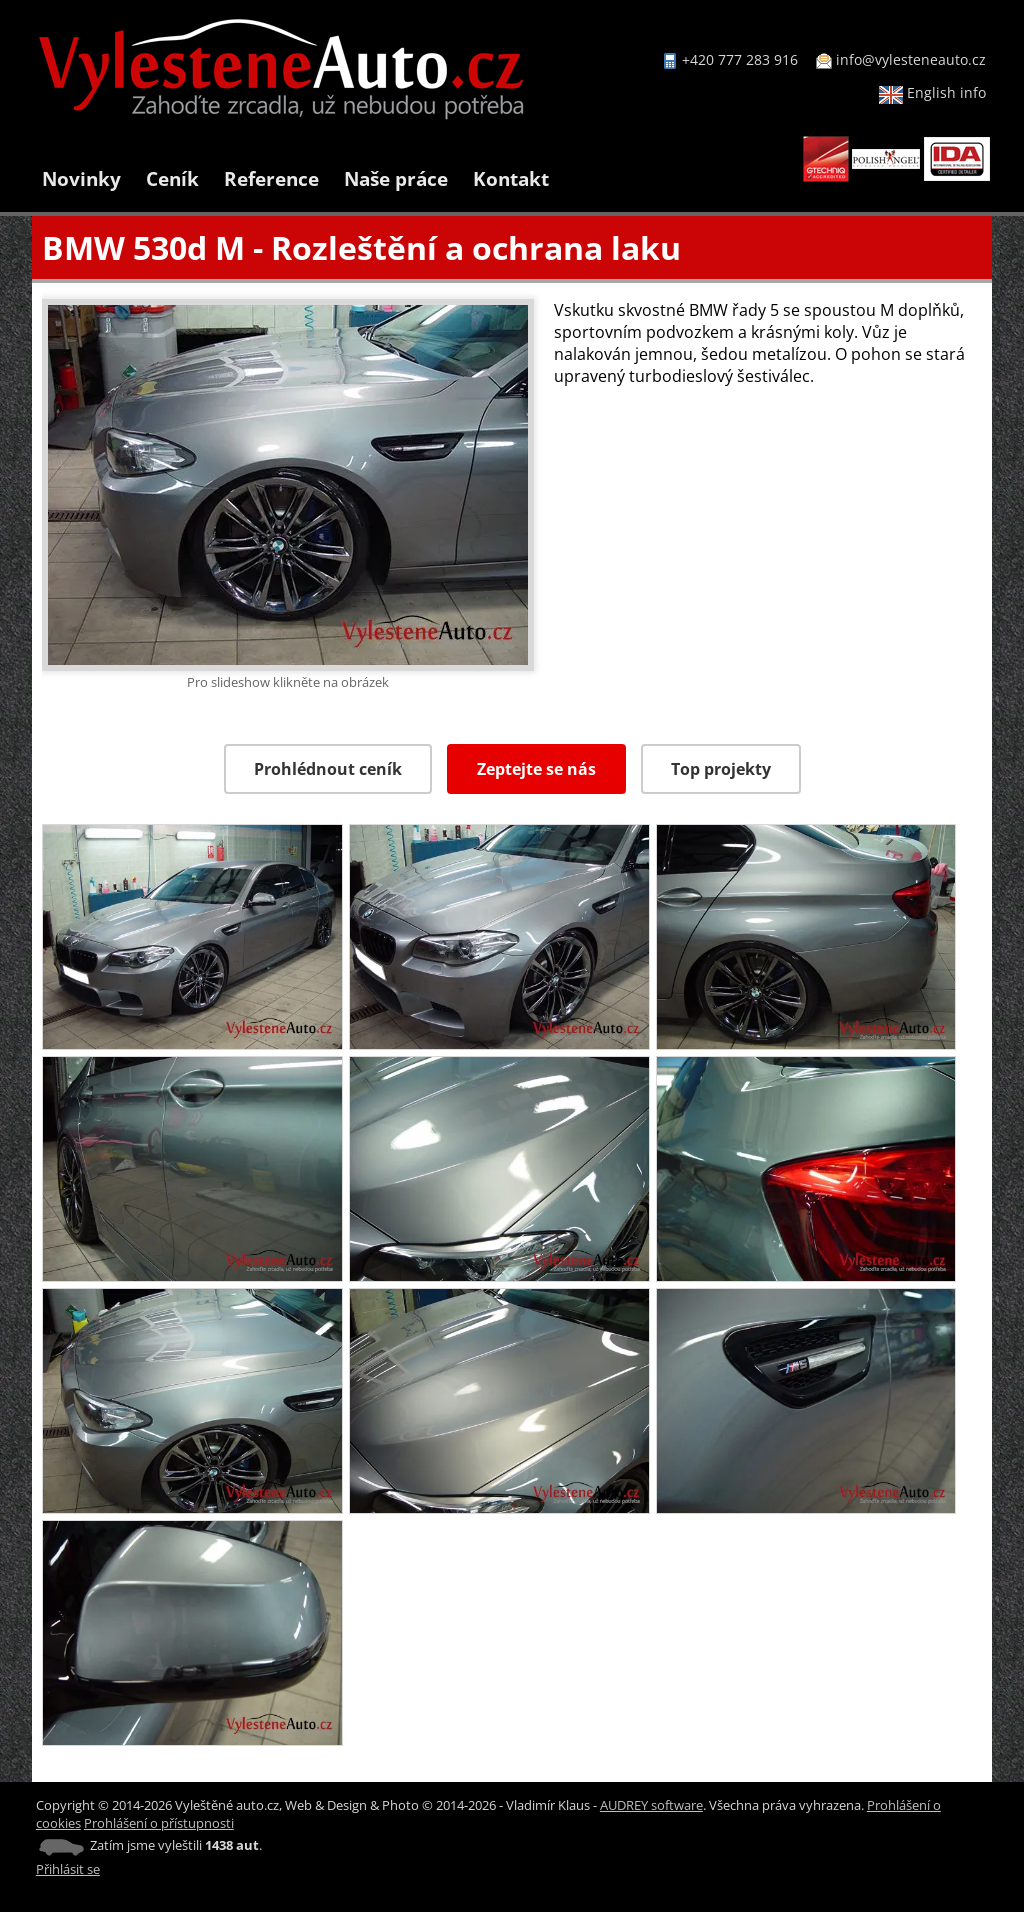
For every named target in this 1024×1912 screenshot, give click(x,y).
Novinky (81, 178)
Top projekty (721, 769)
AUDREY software (651, 1805)
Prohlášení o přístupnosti (159, 1823)
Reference (271, 178)
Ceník (172, 178)
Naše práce (396, 178)
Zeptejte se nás (536, 769)
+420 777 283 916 (740, 59)
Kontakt (511, 178)
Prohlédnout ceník (328, 769)
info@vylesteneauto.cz (911, 59)
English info (932, 92)
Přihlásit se (68, 1869)
